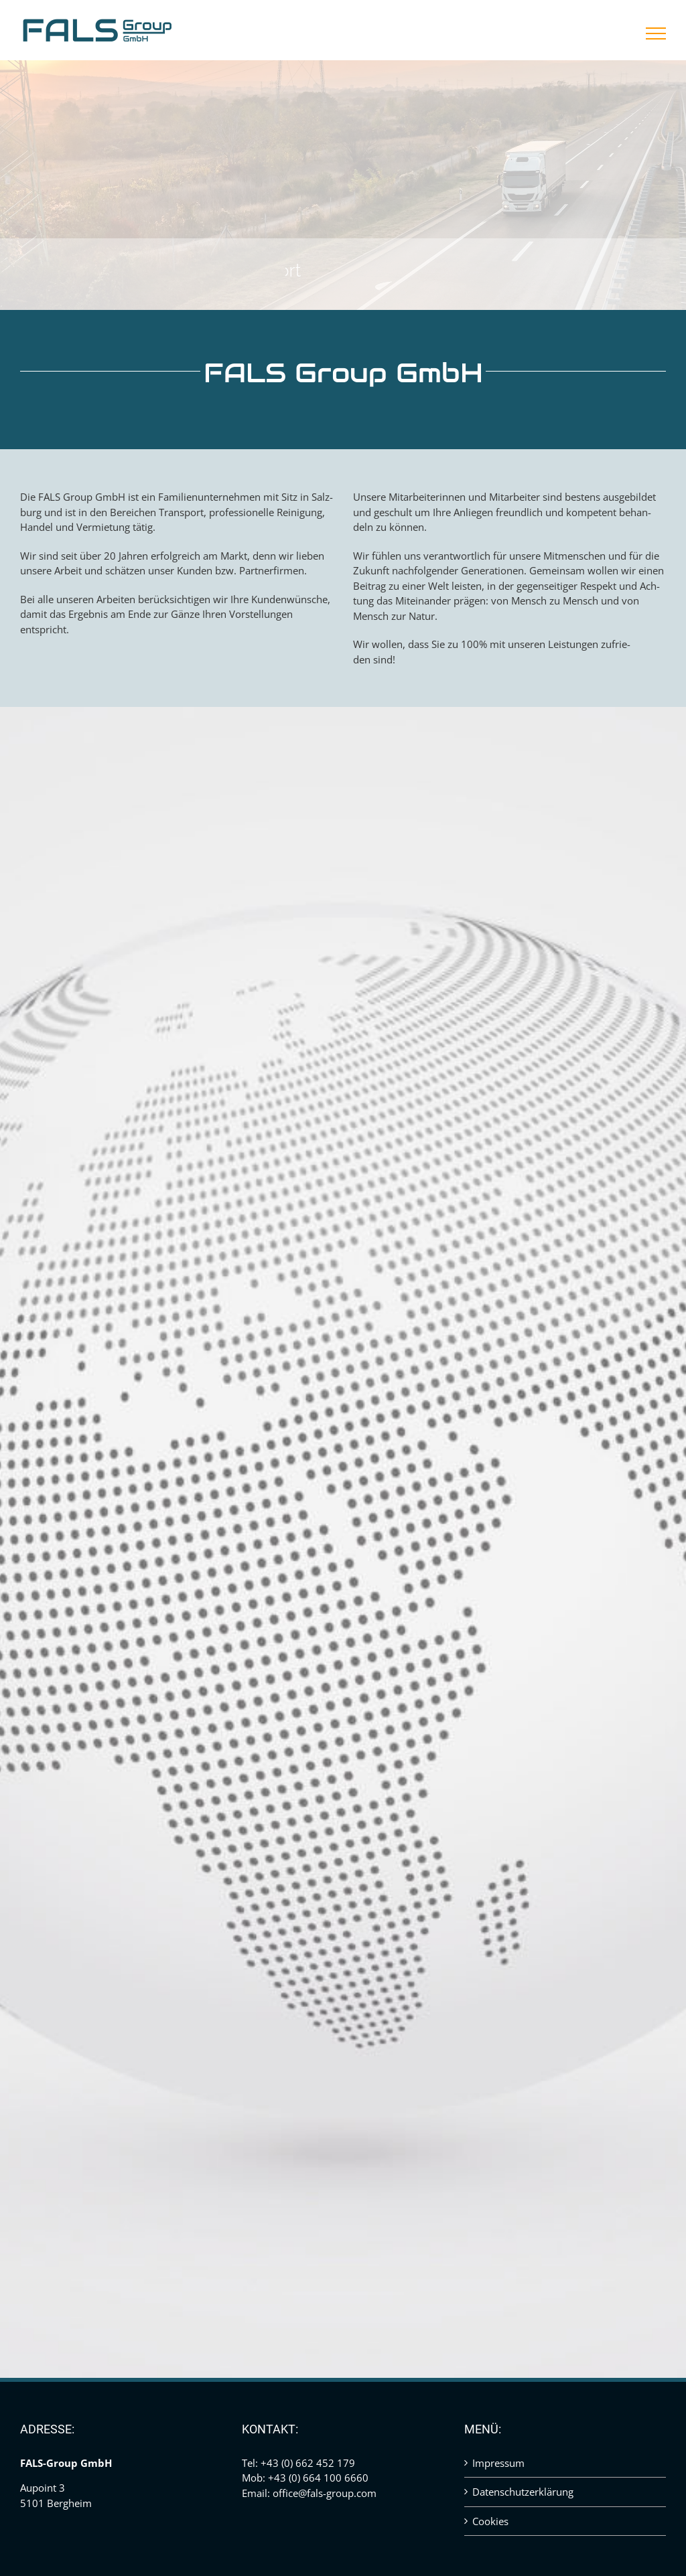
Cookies (490, 2521)
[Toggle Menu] (656, 33)
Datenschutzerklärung (522, 2491)
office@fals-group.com (324, 2493)
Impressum (498, 2463)
